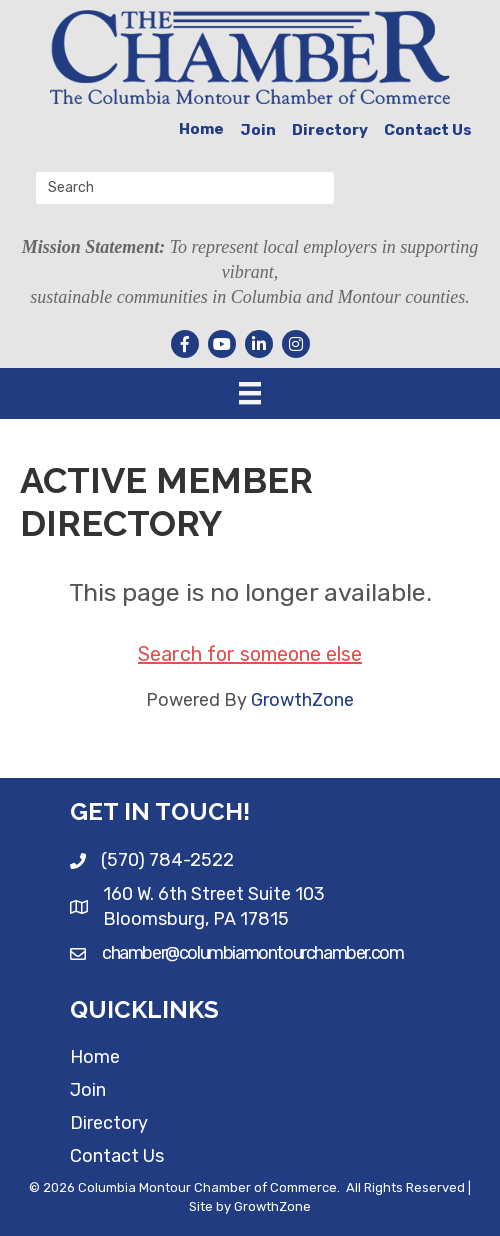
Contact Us (428, 130)
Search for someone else (250, 654)
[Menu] (250, 393)
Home (201, 129)
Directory (330, 130)
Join (258, 130)
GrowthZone (302, 700)
